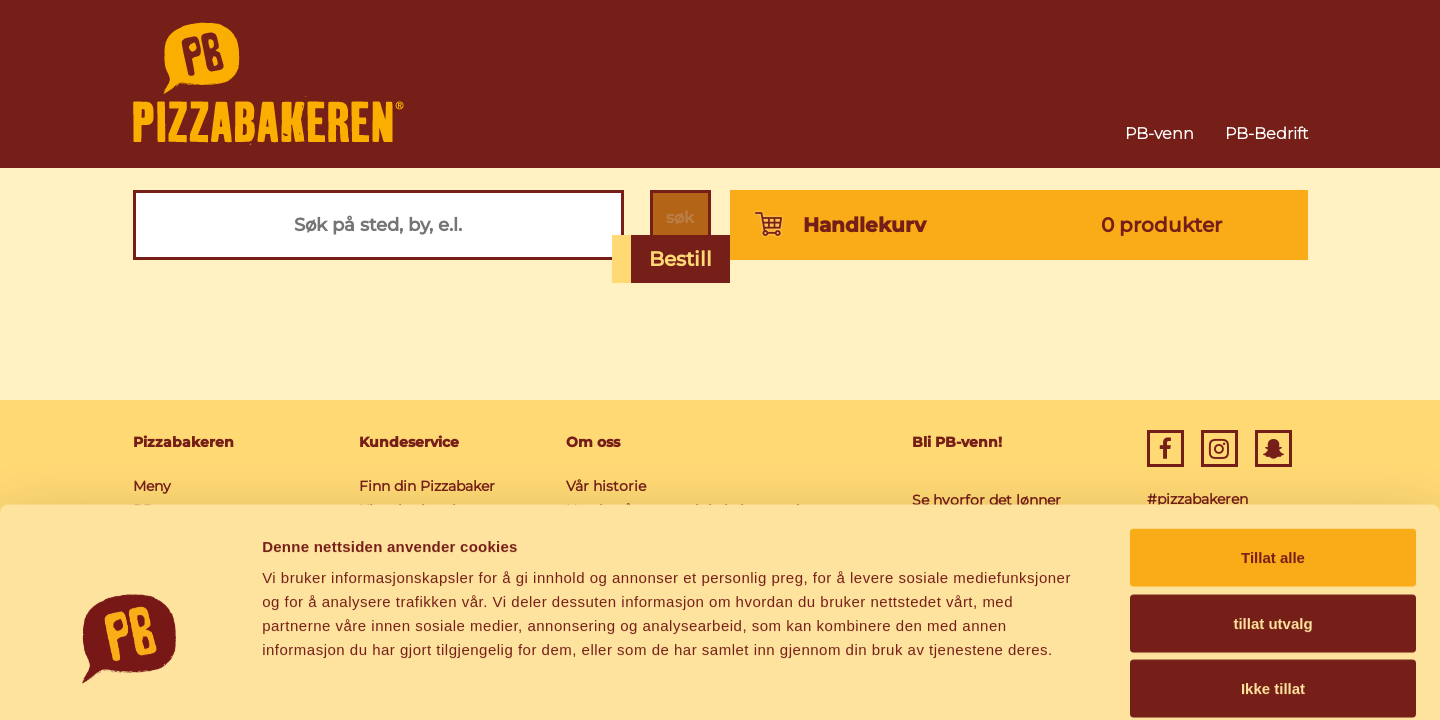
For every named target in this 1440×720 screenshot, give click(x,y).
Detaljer (1065, 680)
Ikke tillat (1273, 588)
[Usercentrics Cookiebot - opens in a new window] (129, 681)
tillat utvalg (1272, 523)
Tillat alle (1273, 457)
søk (675, 225)
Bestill (680, 259)
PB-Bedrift (1266, 133)
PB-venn (1159, 133)
